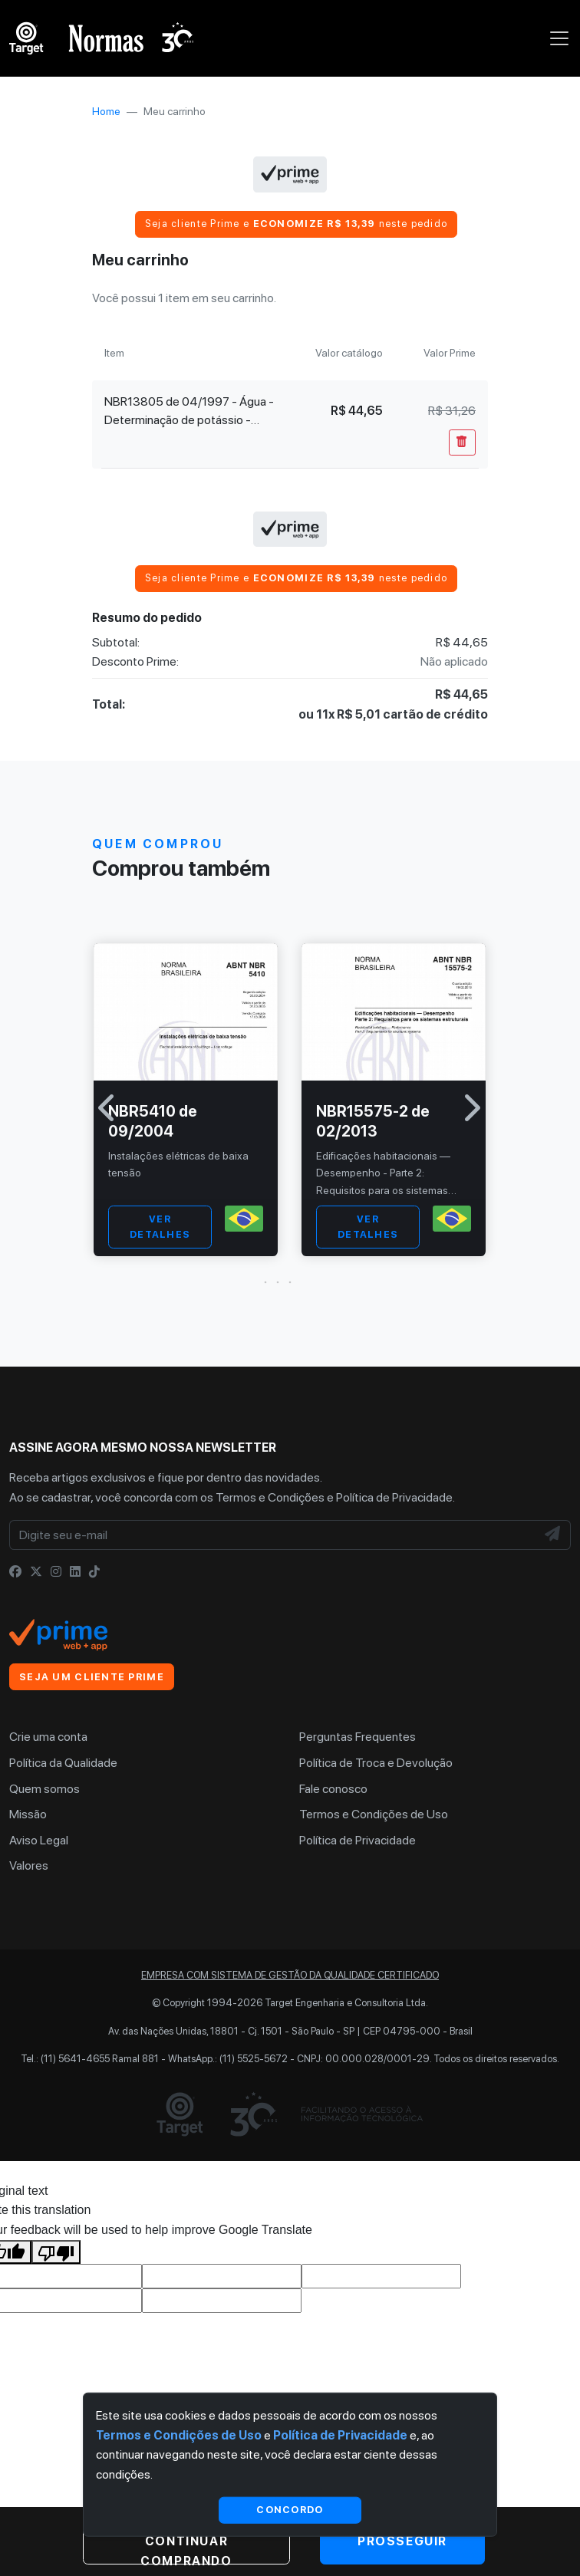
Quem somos (44, 1788)
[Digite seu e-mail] (272, 1535)
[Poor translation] (56, 2252)
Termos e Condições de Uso (373, 1814)
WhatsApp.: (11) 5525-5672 (228, 2058)
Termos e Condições (270, 1497)
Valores (28, 1865)
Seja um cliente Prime (91, 1677)
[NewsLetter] (553, 1535)
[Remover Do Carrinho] (462, 442)
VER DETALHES (160, 1226)
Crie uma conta (48, 1736)
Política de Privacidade (394, 1497)
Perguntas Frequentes (357, 1736)
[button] (290, 1282)
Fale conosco (333, 1788)
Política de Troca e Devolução (376, 1762)
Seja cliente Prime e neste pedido (296, 223)
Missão (28, 1814)
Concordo (289, 2509)
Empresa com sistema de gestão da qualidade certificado (290, 1975)
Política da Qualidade (63, 1762)
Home (106, 111)
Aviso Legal (38, 1840)
